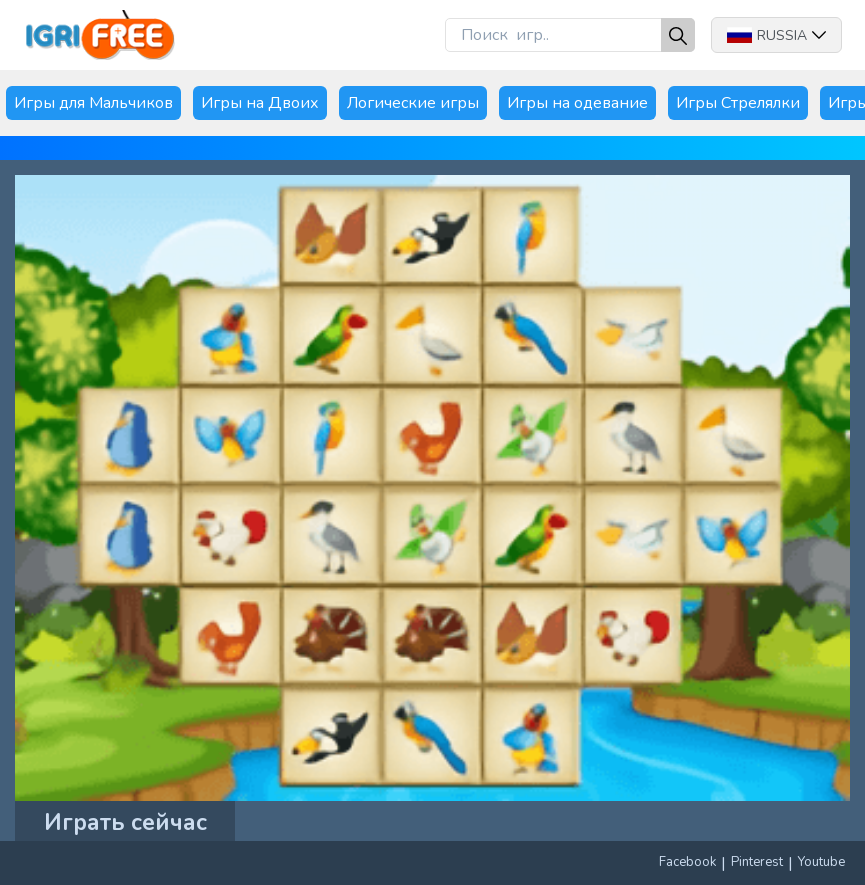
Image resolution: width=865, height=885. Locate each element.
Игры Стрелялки (738, 103)
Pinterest (757, 862)
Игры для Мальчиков (93, 103)
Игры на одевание (577, 103)
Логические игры (413, 103)
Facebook (687, 862)
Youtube (821, 862)
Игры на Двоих (260, 103)
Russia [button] (776, 35)
